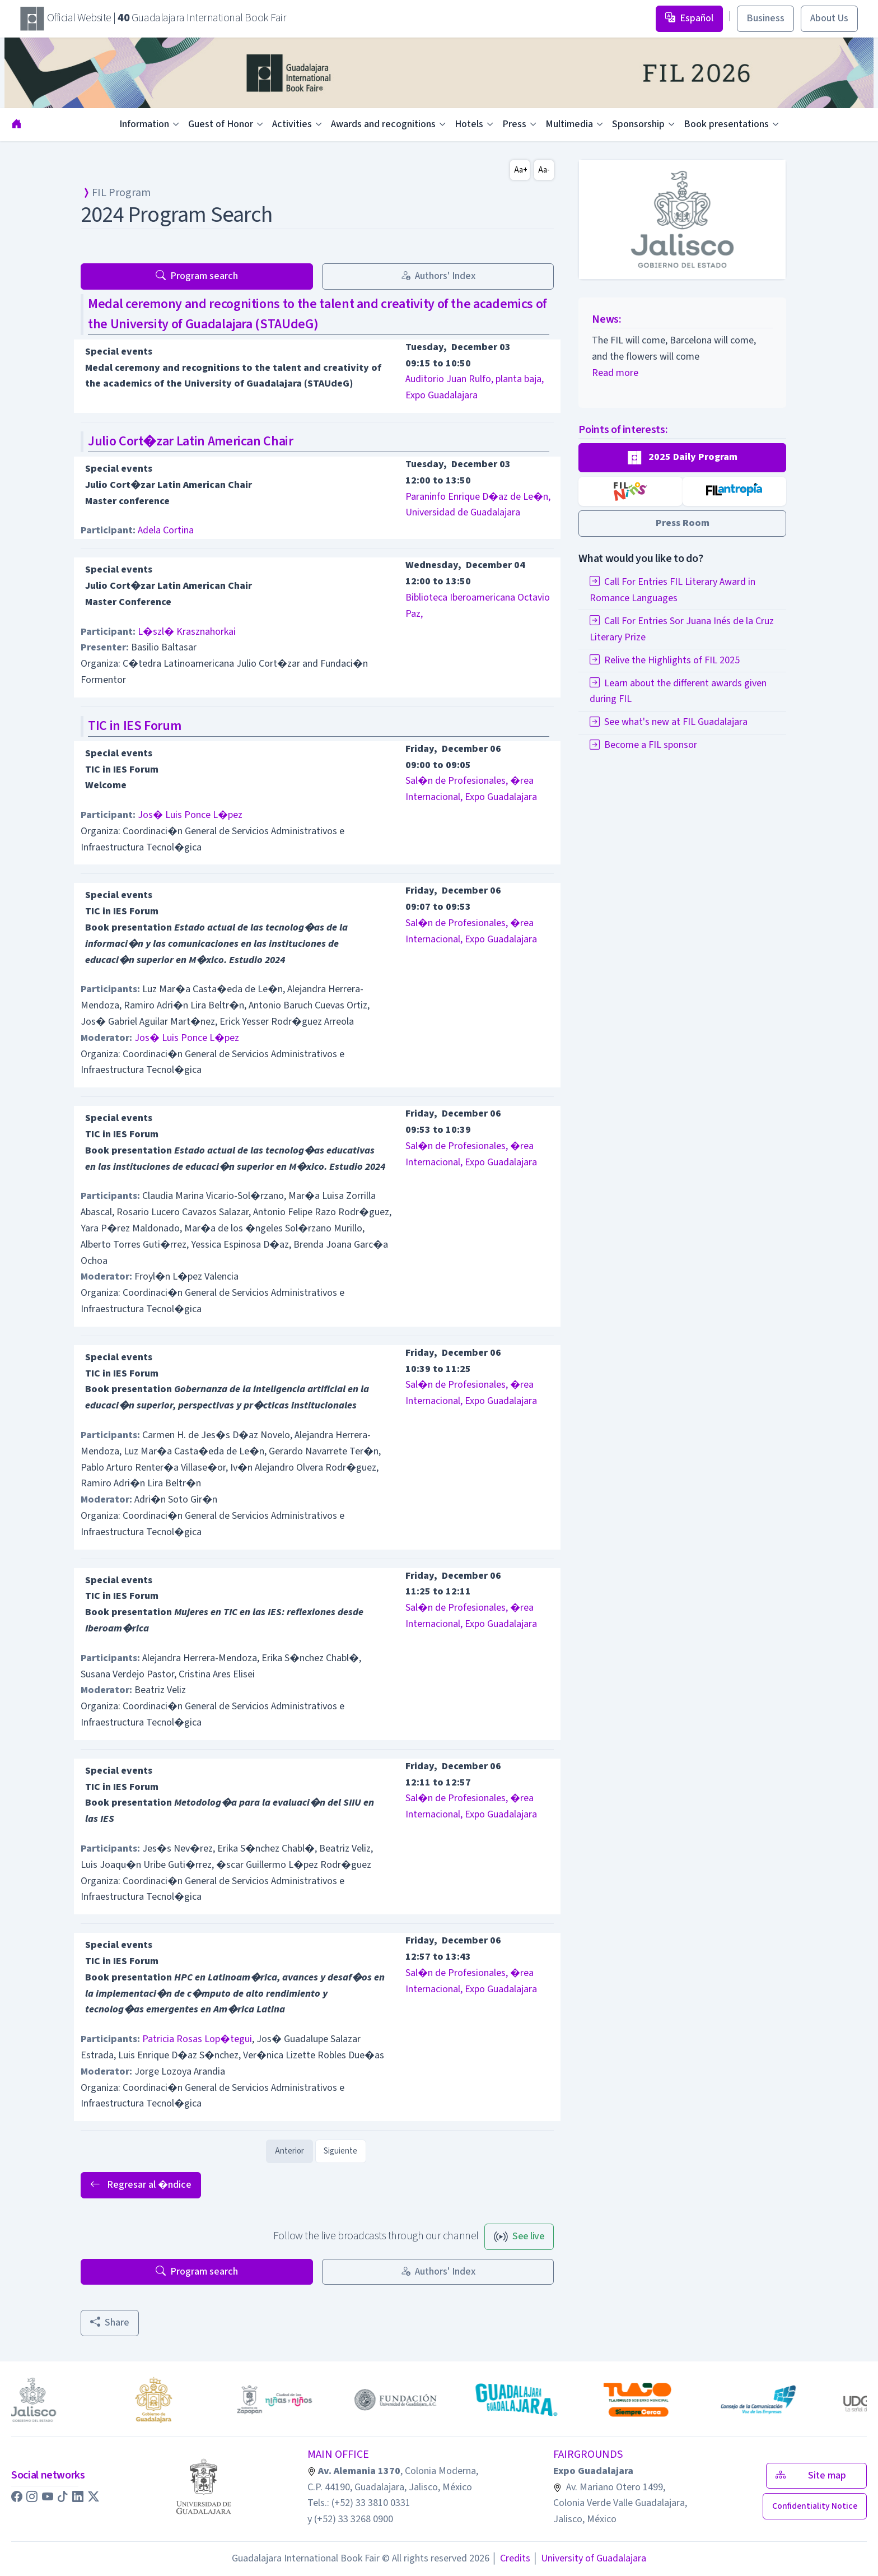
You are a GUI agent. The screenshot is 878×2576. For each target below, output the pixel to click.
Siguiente (340, 2151)
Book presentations (726, 124)
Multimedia (569, 124)
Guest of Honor (220, 124)
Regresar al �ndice (141, 2185)
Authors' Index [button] (437, 276)
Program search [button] (197, 276)
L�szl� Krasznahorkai (187, 632)
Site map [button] (816, 2475)
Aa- (544, 170)
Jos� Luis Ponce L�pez (190, 815)
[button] (682, 457)
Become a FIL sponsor (643, 745)
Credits (511, 2558)
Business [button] (765, 18)
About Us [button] (829, 18)
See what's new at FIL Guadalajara (669, 722)
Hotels (469, 124)
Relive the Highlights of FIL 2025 (665, 660)
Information (144, 124)
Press (514, 124)
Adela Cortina (166, 530)
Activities (292, 124)
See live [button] (519, 2236)
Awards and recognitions (383, 124)
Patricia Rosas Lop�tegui (197, 2039)
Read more (615, 373)
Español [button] (689, 18)
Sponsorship (638, 124)
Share (109, 2322)
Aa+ (520, 170)
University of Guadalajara (589, 2558)
